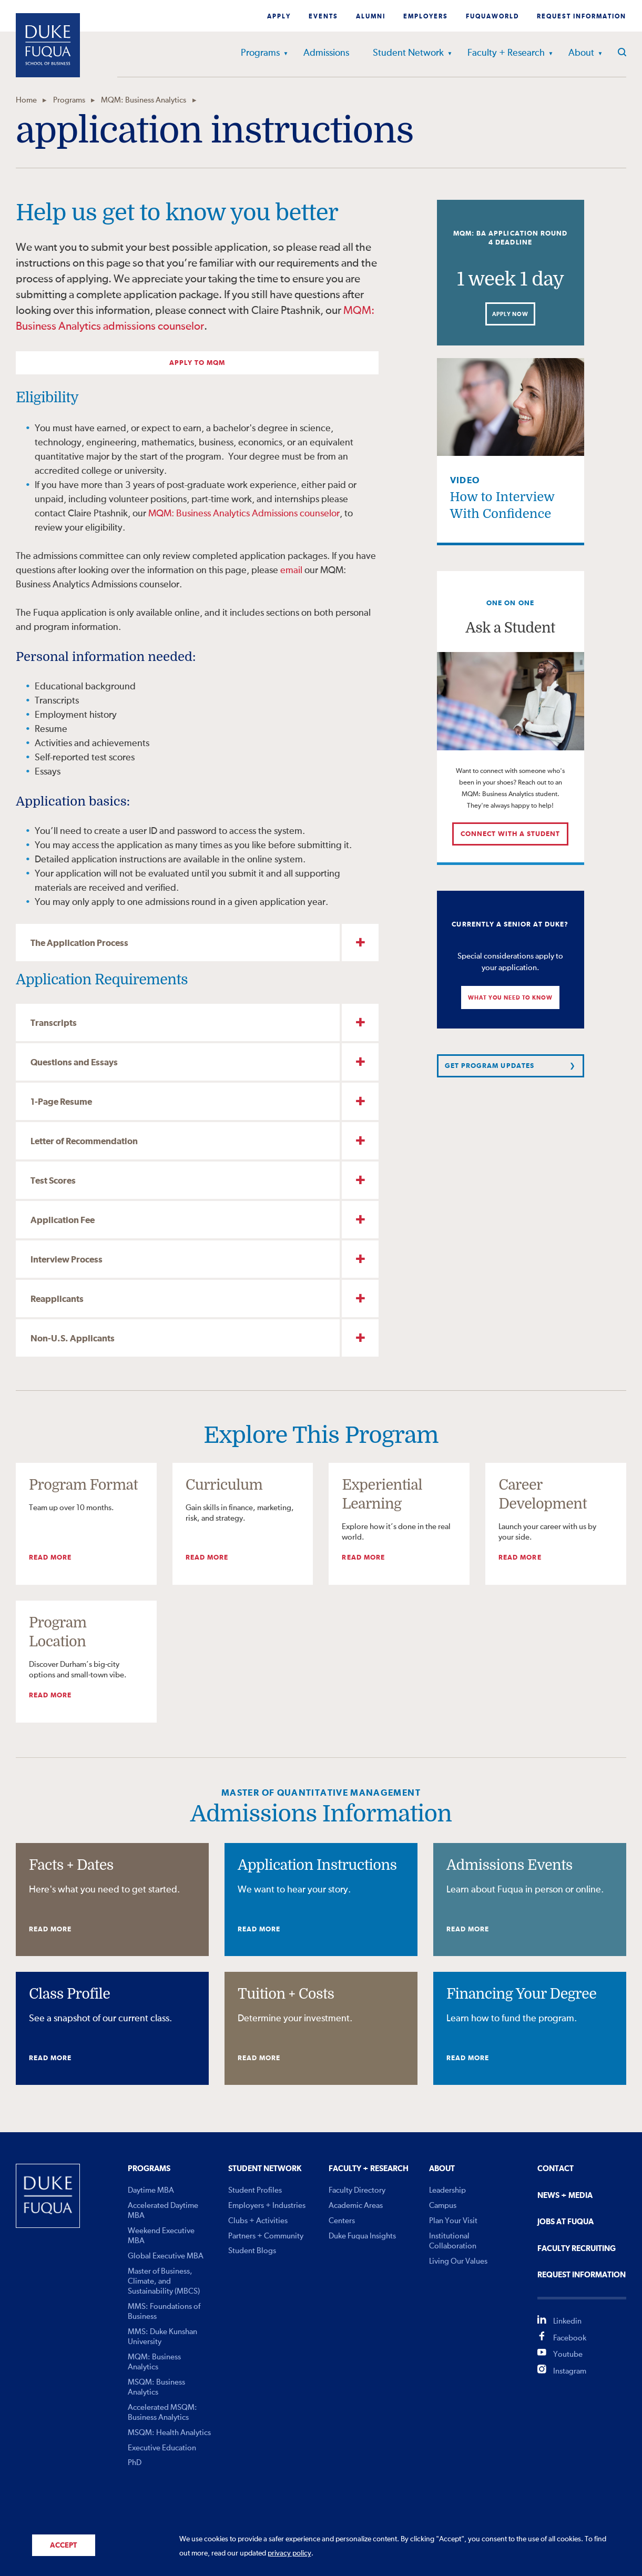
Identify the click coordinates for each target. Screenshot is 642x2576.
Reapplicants (57, 1299)
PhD (134, 2463)
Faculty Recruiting (576, 2249)
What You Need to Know (510, 998)
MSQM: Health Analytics (169, 2433)
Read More (50, 1558)
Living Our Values (458, 2261)
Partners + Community (265, 2236)
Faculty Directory (357, 2190)
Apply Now (510, 314)
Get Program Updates (489, 1066)
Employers (425, 17)
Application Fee (62, 1220)
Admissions (326, 53)
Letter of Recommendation (84, 1141)
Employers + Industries (266, 2206)
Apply (279, 17)
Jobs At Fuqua (565, 2222)
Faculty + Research (506, 53)
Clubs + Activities (258, 2221)
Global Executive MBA (165, 2256)
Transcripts (53, 1023)
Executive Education (162, 2448)
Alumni (370, 17)
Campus (442, 2206)
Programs (260, 53)
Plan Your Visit (453, 2221)
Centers (342, 2221)
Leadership (447, 2190)
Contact (555, 2169)
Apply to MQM (197, 363)
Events (323, 17)
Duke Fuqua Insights (362, 2236)
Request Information (581, 17)
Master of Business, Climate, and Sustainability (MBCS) (164, 2281)
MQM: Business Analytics (143, 100)
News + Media (565, 2196)
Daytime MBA (151, 2190)
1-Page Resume (61, 1102)
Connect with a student (511, 834)
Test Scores (53, 1181)
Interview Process (66, 1260)
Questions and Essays (74, 1062)
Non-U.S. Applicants (72, 1339)
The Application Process (79, 943)
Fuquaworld (492, 17)
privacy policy (289, 2553)
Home (26, 100)
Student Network (408, 53)
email (291, 570)
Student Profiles (255, 2190)
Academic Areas (356, 2206)
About (581, 53)
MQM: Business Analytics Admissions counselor (244, 513)
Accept (63, 2545)
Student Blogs (252, 2251)
